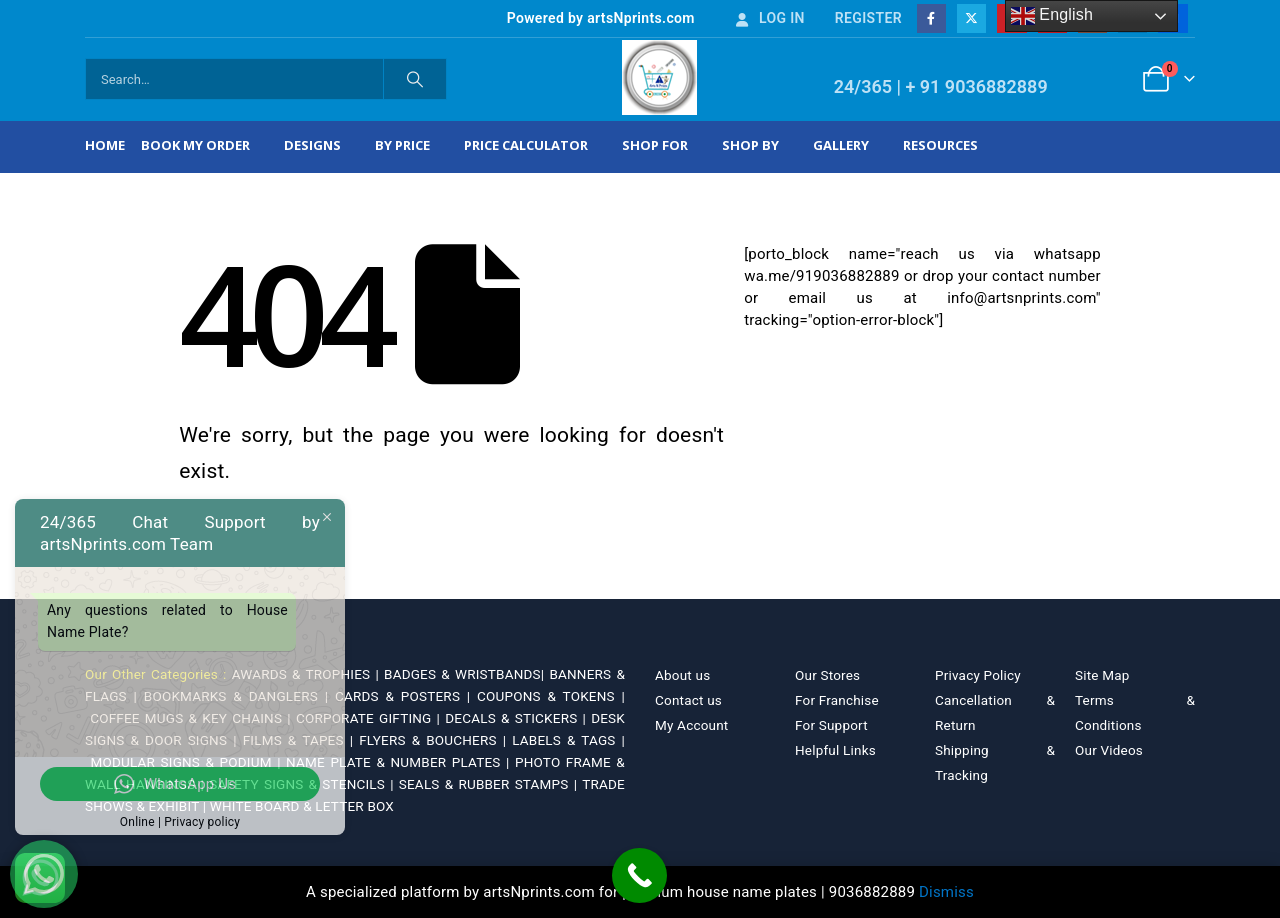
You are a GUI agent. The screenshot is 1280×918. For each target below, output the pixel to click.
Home (105, 145)
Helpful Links (835, 750)
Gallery (841, 145)
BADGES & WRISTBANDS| (466, 674)
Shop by (750, 145)
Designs (312, 145)
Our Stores (827, 675)
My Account (691, 725)
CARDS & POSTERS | (406, 696)
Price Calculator (526, 145)
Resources (940, 145)
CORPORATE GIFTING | (370, 718)
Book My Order (195, 145)
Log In (769, 18)
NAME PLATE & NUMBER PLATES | (400, 762)
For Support (831, 725)
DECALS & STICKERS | (518, 718)
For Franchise (837, 700)
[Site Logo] (659, 77)
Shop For (655, 145)
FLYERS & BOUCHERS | (435, 740)
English (1052, 16)
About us (682, 675)
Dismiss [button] (946, 892)
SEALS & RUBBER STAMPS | (490, 784)
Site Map (1102, 675)
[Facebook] (931, 18)
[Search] (415, 79)
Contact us (688, 700)
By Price (402, 145)
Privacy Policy (978, 675)
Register (868, 18)
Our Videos (1109, 750)
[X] (971, 18)
